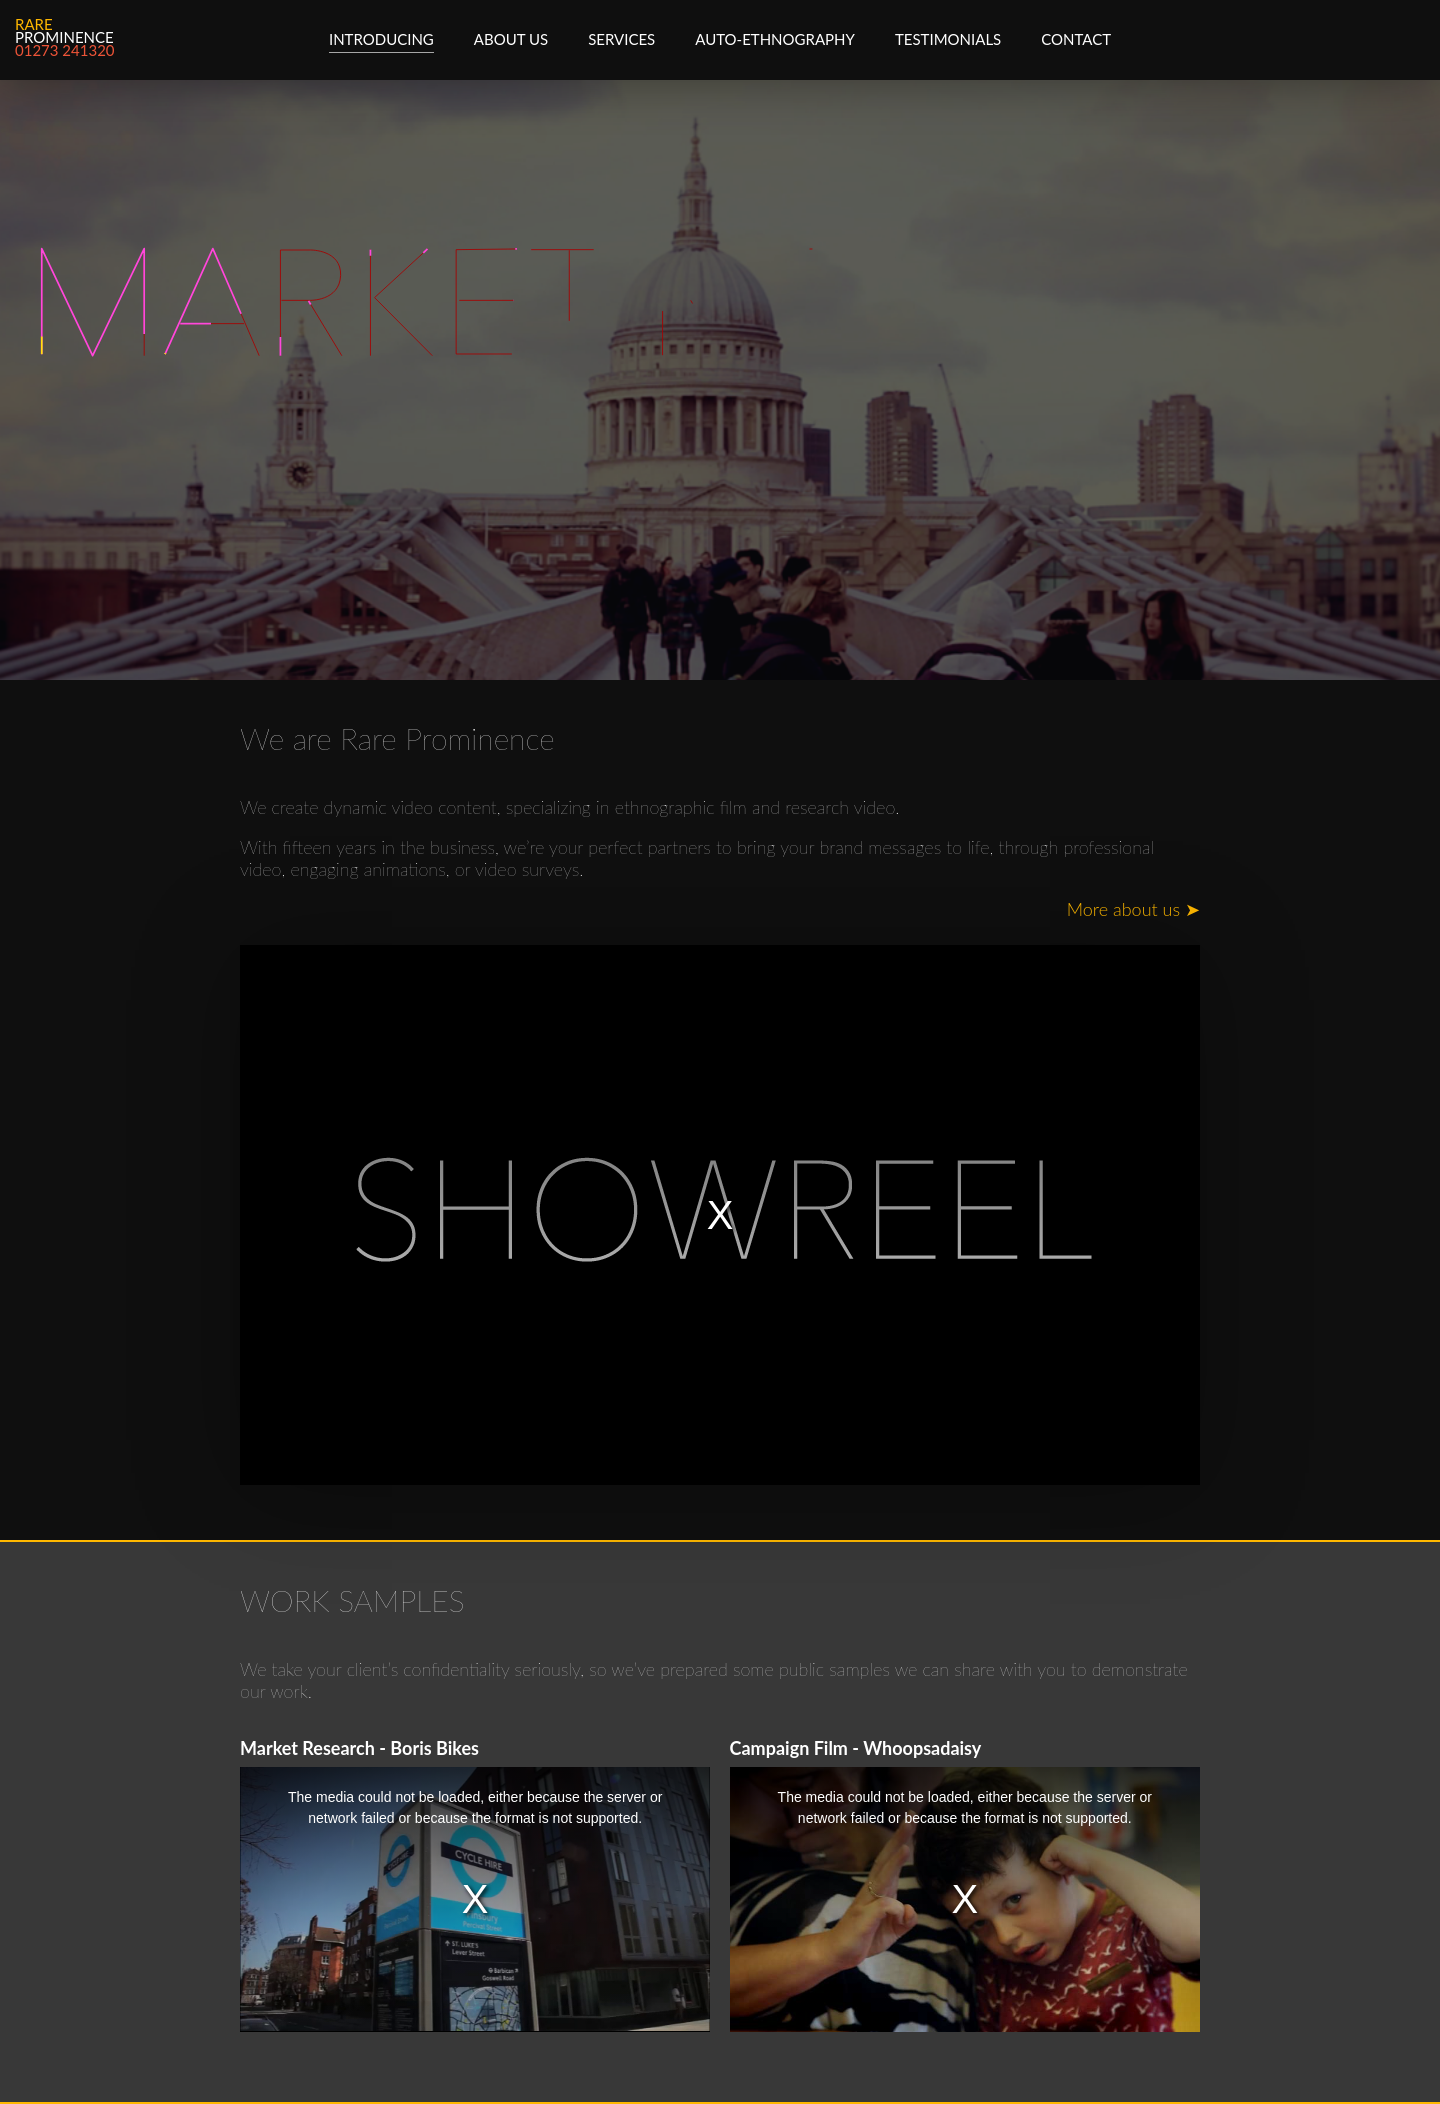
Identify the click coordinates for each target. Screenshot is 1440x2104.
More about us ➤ (1133, 909)
